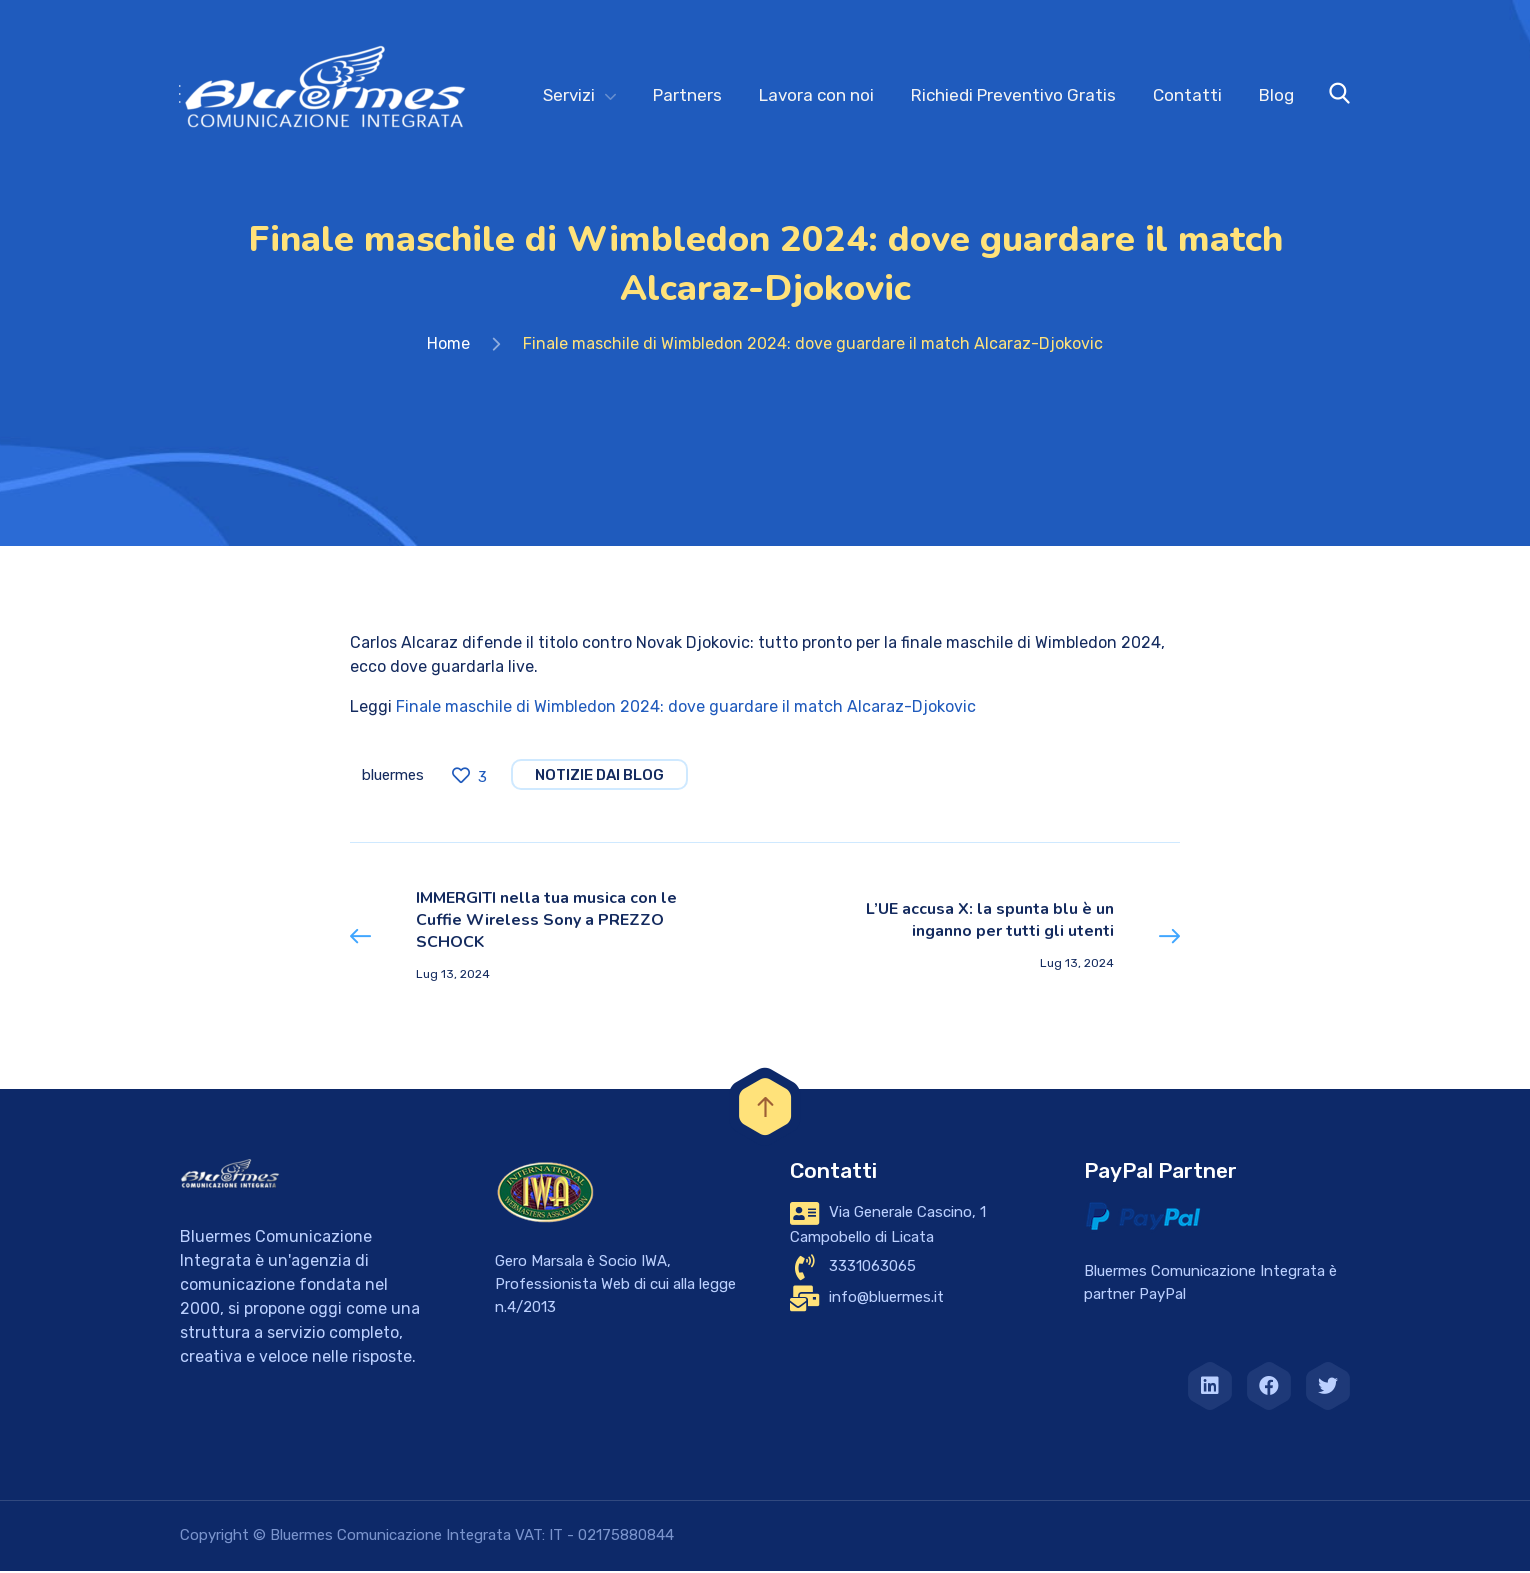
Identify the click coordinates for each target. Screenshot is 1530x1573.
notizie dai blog (599, 777)
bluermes (393, 777)
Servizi (569, 95)
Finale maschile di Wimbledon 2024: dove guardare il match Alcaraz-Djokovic (686, 708)
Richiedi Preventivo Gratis (1013, 95)
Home (448, 345)
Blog (1276, 95)
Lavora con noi (816, 95)
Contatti (1187, 95)
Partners (687, 95)
